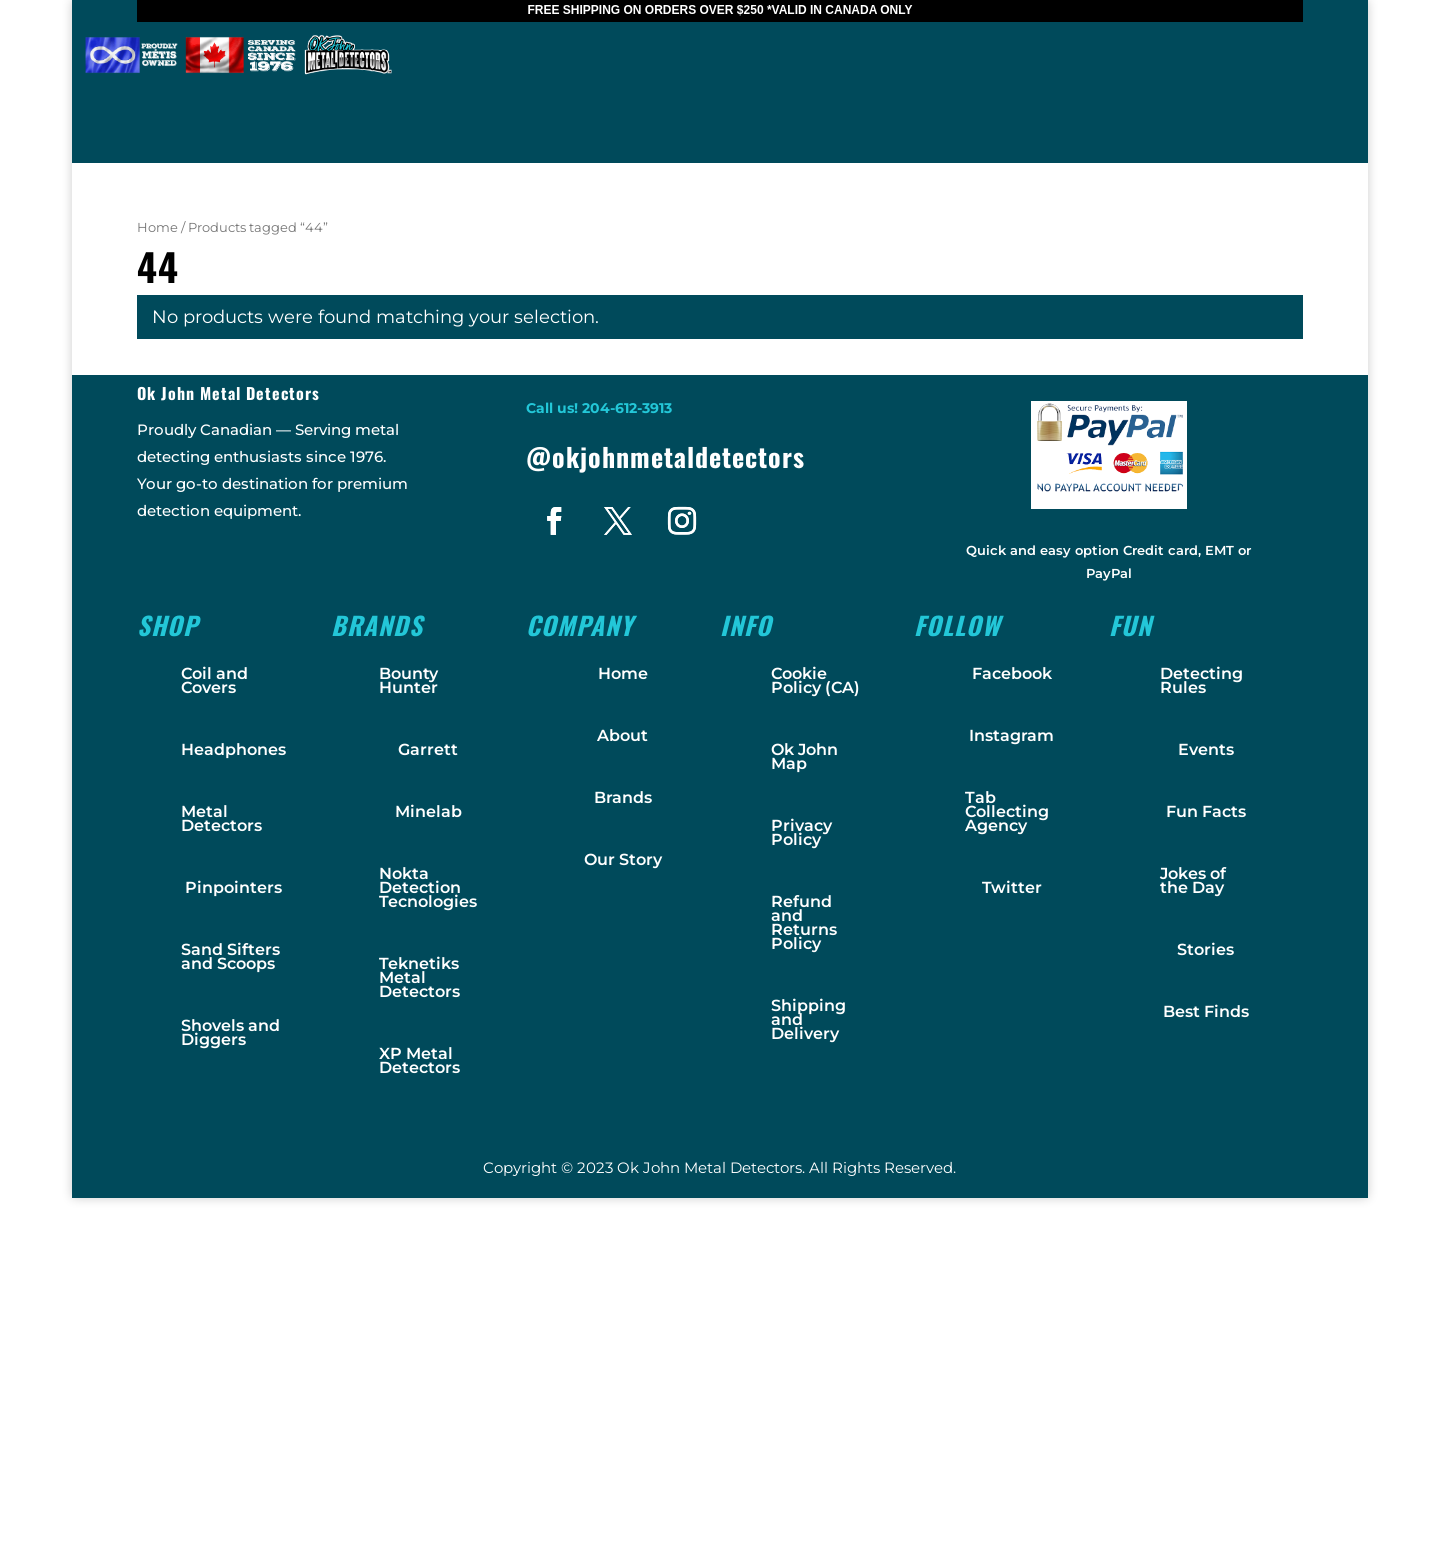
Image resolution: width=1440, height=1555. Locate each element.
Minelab (428, 811)
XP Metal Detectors (419, 1060)
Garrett (428, 749)
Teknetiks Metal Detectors (419, 977)
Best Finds (1206, 1011)
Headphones (233, 749)
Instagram (1011, 735)
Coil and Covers (214, 680)
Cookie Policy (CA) (815, 680)
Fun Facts (1206, 811)
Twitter (1012, 887)
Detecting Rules (1201, 680)
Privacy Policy (801, 832)
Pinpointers (233, 887)
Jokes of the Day (1193, 880)
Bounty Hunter (408, 680)
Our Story (623, 859)
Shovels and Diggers (230, 1032)
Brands (623, 797)
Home (157, 227)
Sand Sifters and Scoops (230, 956)
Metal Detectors (221, 818)
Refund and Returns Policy (804, 922)
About (622, 735)
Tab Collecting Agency (1007, 811)
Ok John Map (804, 756)
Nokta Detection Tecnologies (428, 887)
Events (1206, 749)
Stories (1205, 949)
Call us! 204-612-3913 (599, 408)
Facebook (1012, 673)
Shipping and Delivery (808, 1019)
